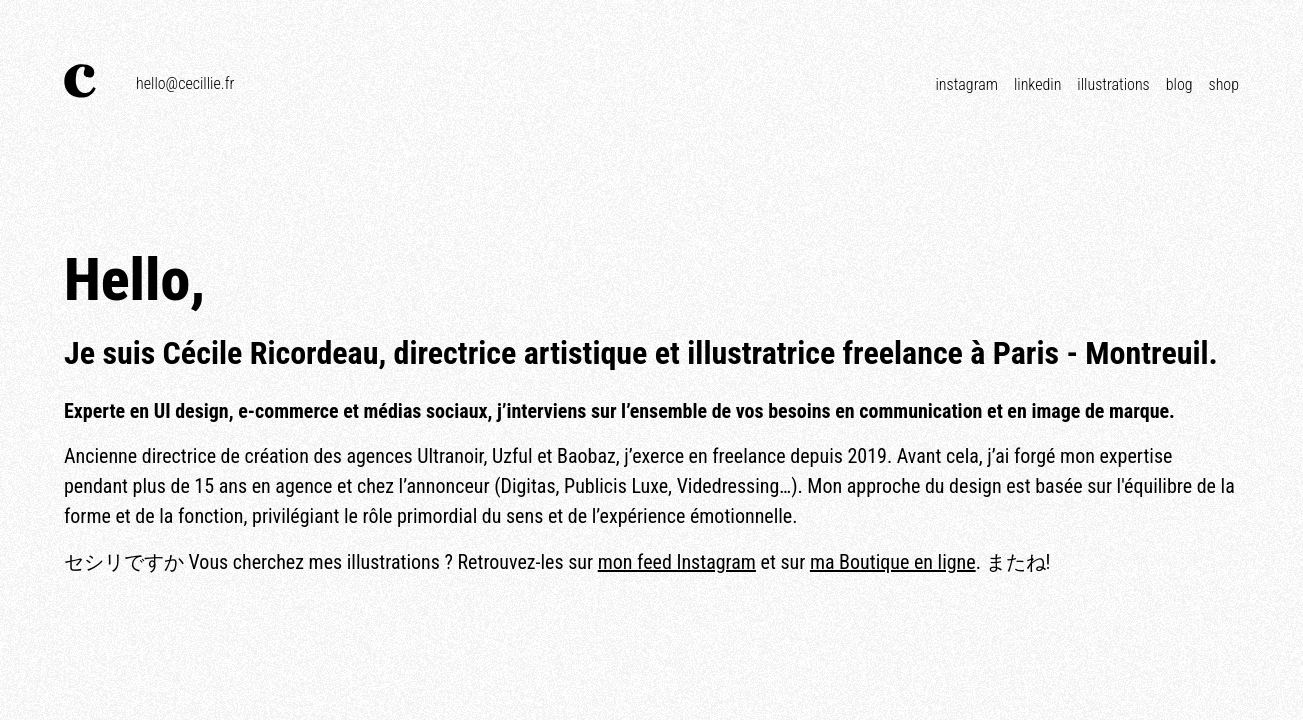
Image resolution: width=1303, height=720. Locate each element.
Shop (1224, 84)
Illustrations (1113, 84)
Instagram (966, 84)
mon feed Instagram (677, 562)
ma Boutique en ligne (893, 562)
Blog (1179, 84)
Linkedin (1037, 84)
